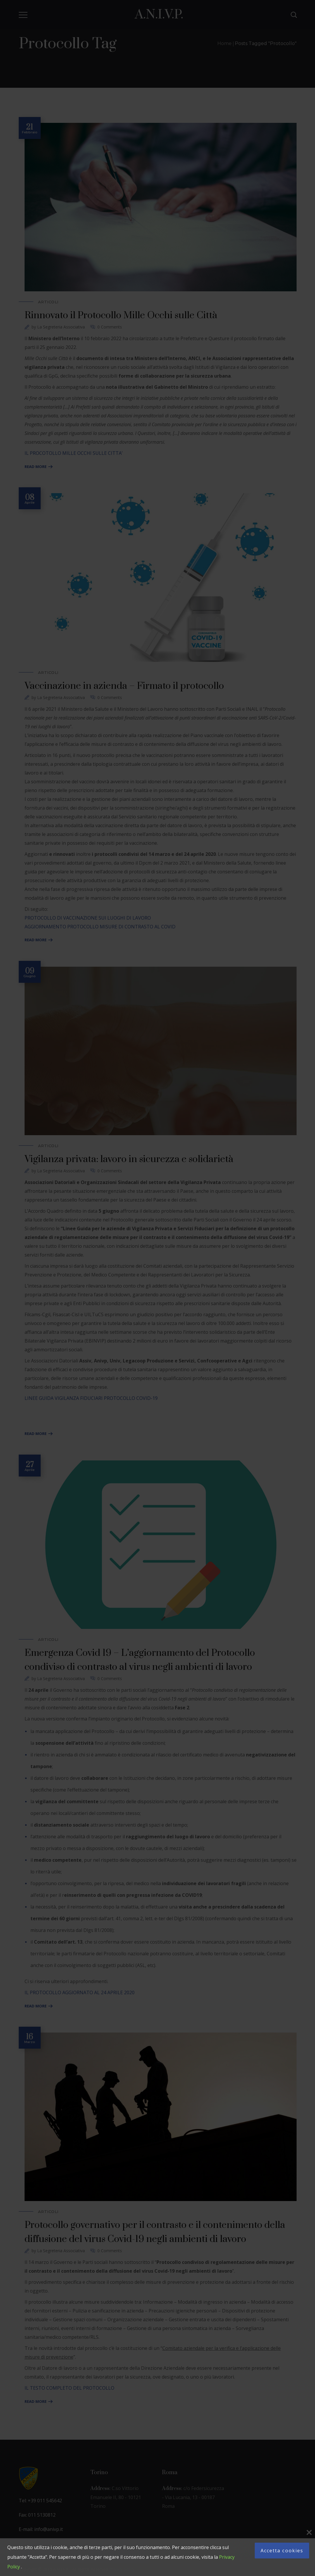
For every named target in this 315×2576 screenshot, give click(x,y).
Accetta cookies (282, 2550)
